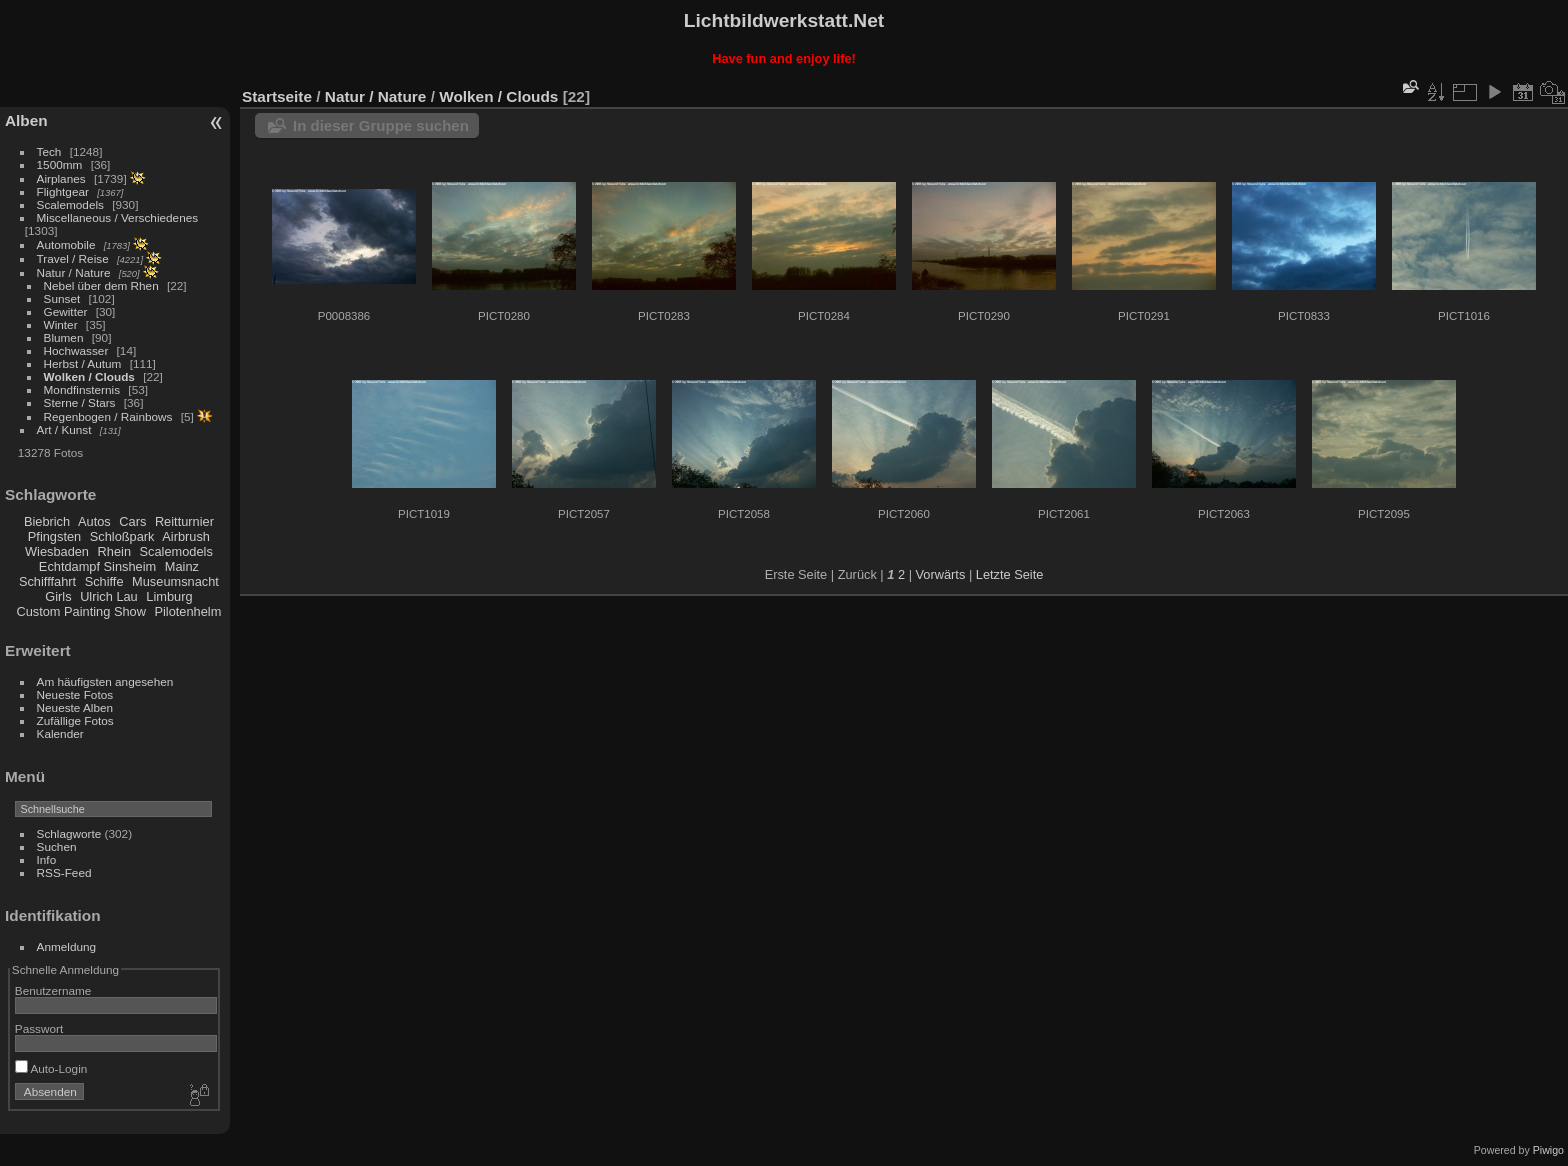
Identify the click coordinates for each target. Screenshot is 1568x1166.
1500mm (60, 164)
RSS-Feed (64, 872)
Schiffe (104, 581)
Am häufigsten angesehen (105, 681)
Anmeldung (67, 946)
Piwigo (1548, 1150)
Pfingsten (54, 536)
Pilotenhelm (187, 611)
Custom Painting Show (80, 611)
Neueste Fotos (75, 694)
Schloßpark (122, 536)
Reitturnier (184, 521)
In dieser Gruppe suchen (381, 125)
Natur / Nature (74, 272)
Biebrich (47, 521)
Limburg (169, 596)
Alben (26, 120)
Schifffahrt (47, 581)
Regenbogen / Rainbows (108, 416)
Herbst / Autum (83, 363)
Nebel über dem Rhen (101, 285)
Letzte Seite (1010, 574)
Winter (61, 324)
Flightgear (63, 191)
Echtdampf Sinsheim (97, 566)
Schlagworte (69, 833)
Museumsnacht (175, 581)
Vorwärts (941, 574)
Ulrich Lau (109, 596)
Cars (132, 521)
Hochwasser (76, 350)
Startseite (277, 96)
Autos (94, 521)
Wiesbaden (57, 551)
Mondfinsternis (82, 389)
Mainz (182, 566)
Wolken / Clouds (89, 376)
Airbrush (186, 536)
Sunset (62, 298)
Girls (58, 596)
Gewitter (66, 311)
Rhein (114, 551)
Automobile (66, 244)
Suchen (57, 846)
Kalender (60, 733)
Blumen (64, 337)
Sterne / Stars (80, 402)
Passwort (39, 1028)
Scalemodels (70, 204)
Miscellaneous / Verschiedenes (118, 217)
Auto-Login (51, 1068)
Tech (49, 151)
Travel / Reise (73, 258)
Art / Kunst (64, 429)
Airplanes (61, 178)
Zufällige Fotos (75, 720)
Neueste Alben (75, 707)
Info (47, 859)
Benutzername (53, 990)
